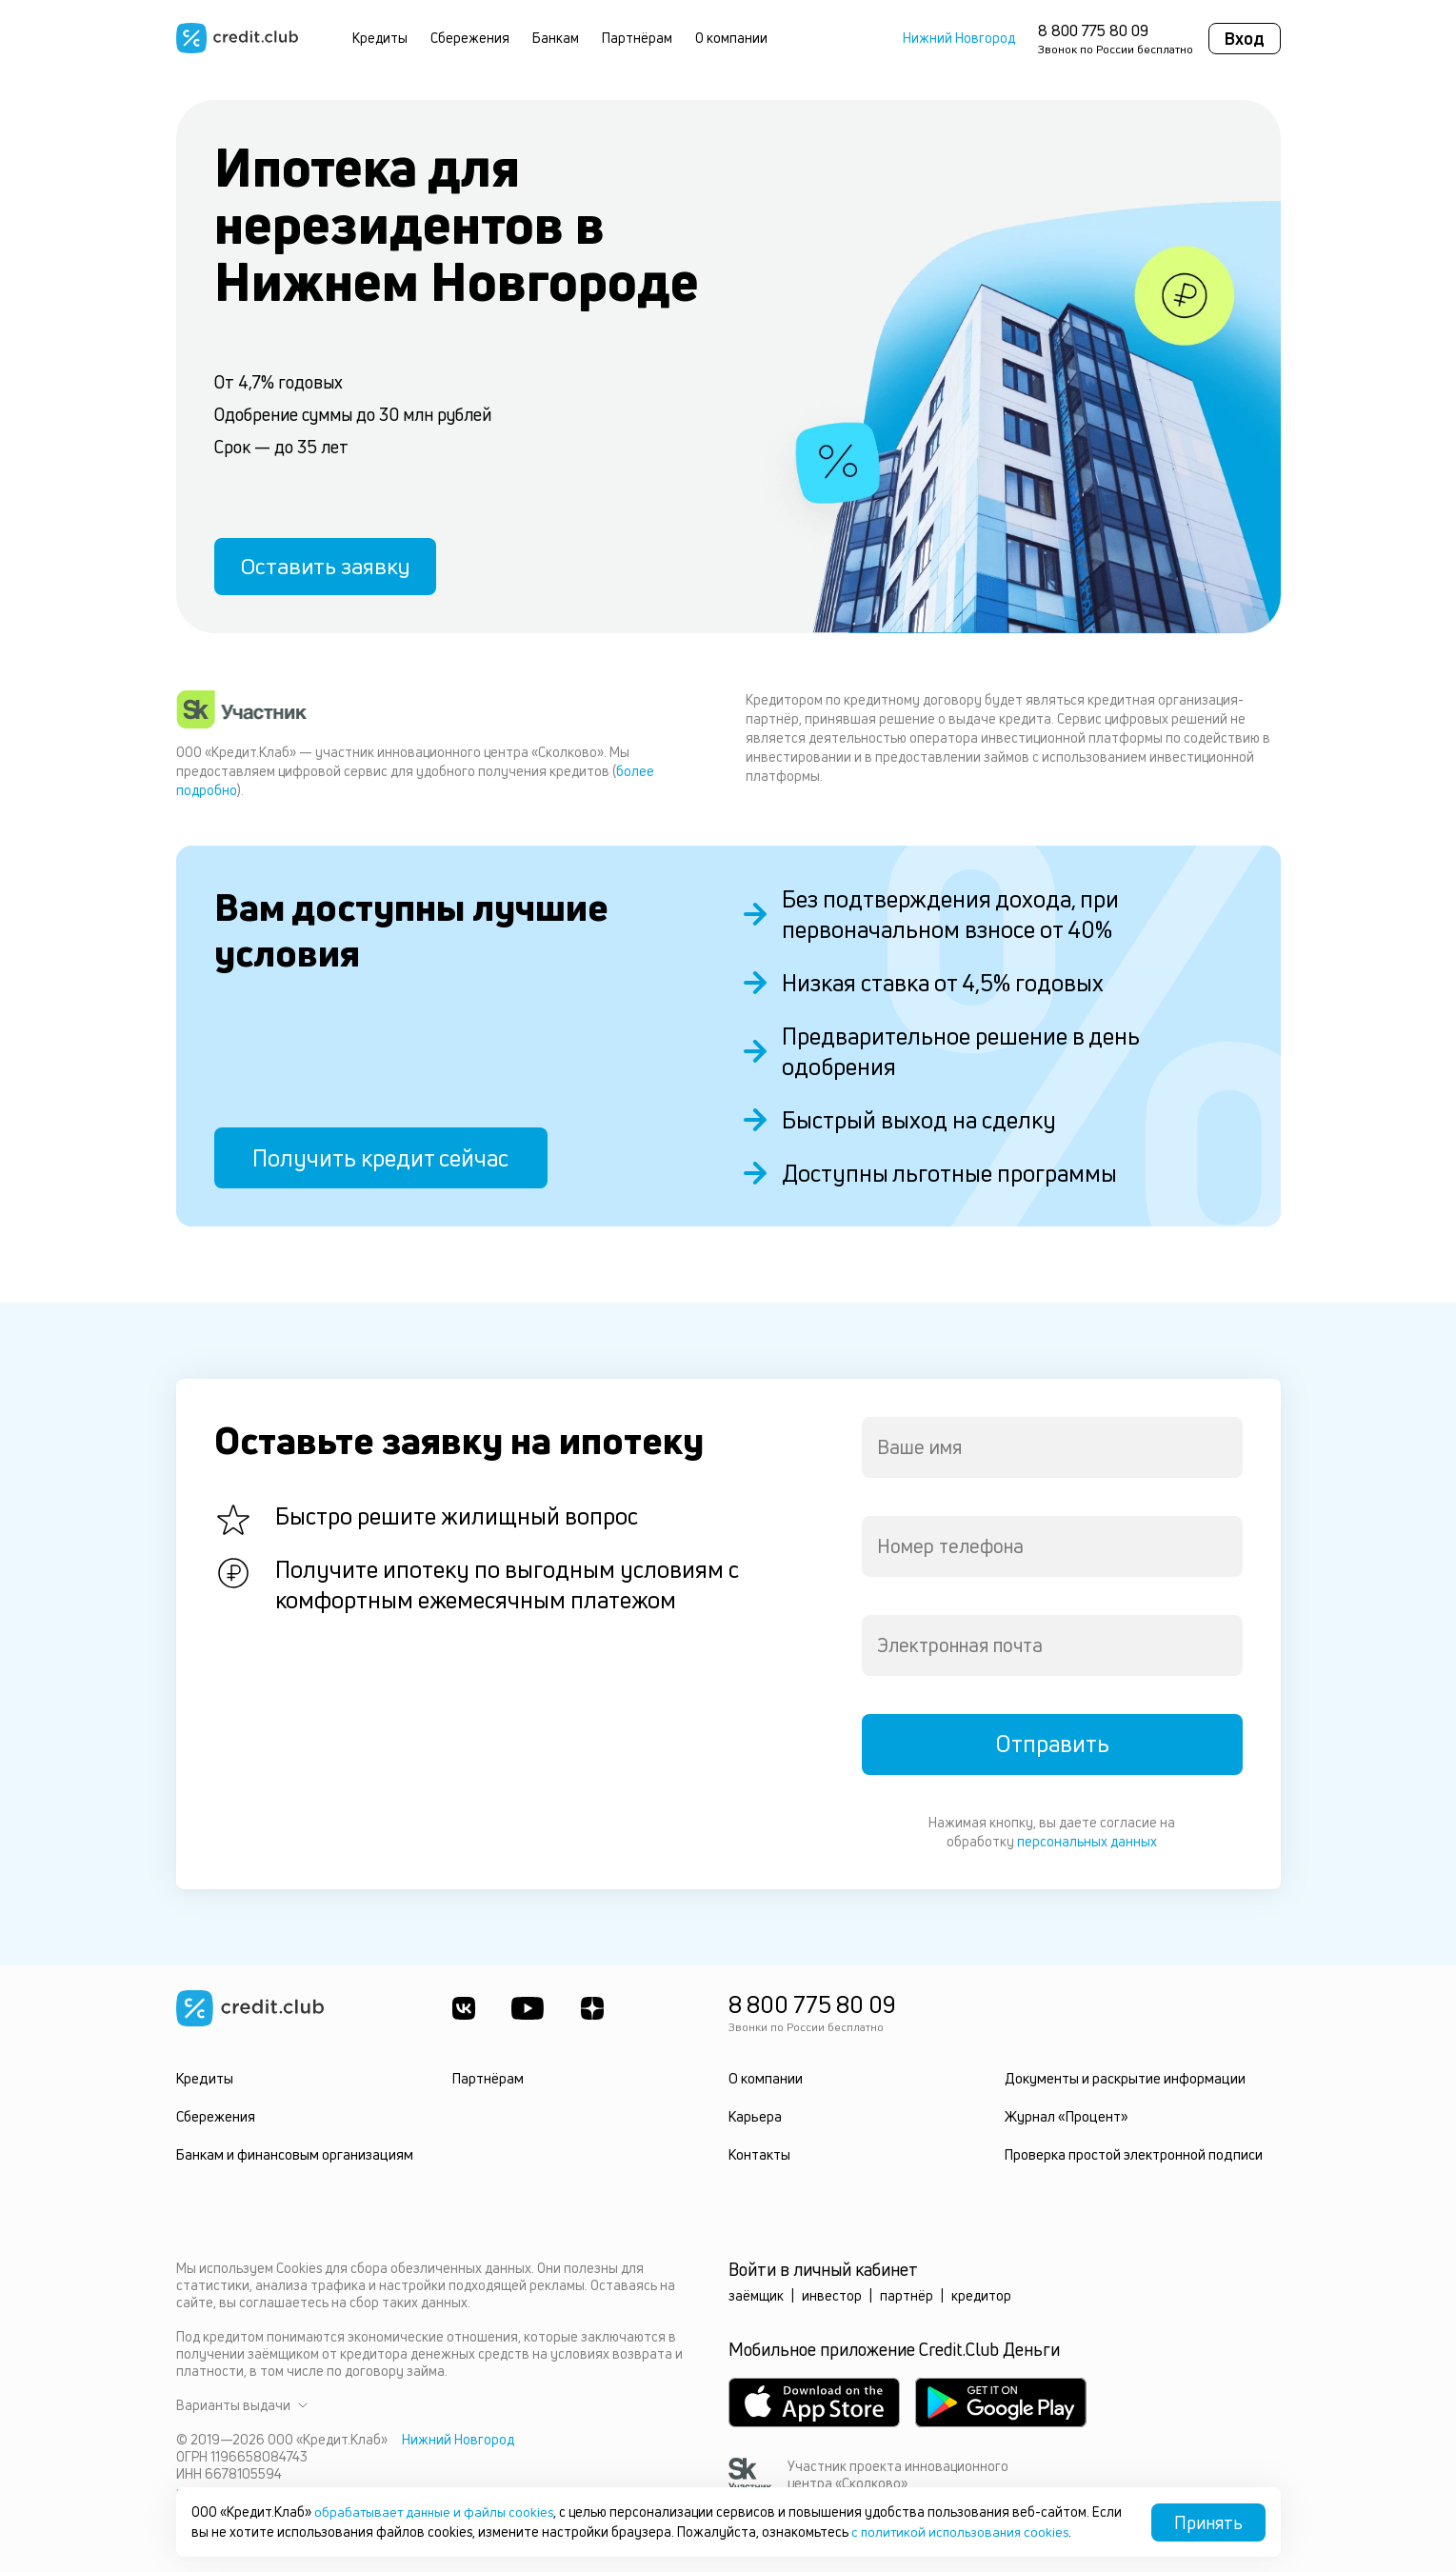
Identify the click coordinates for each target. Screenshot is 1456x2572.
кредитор (981, 2295)
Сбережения (469, 38)
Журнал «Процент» (1065, 2116)
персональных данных (1087, 1841)
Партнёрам (637, 38)
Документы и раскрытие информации (1123, 2078)
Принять (1208, 2522)
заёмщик (756, 2295)
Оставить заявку (330, 564)
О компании (731, 38)
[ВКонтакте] (463, 2008)
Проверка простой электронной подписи (1133, 2154)
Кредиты (380, 38)
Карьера (754, 2116)
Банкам (555, 38)
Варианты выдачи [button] (242, 2405)
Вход (1245, 38)
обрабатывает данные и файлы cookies (438, 2512)
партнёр (906, 2295)
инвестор (832, 2295)
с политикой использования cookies (995, 2531)
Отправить (1052, 1744)
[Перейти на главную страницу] (237, 38)
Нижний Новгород (959, 38)
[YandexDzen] (595, 2008)
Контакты (759, 2154)
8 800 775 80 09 (1093, 30)
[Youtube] (529, 2008)
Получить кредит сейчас (380, 1158)
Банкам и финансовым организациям (292, 2154)
